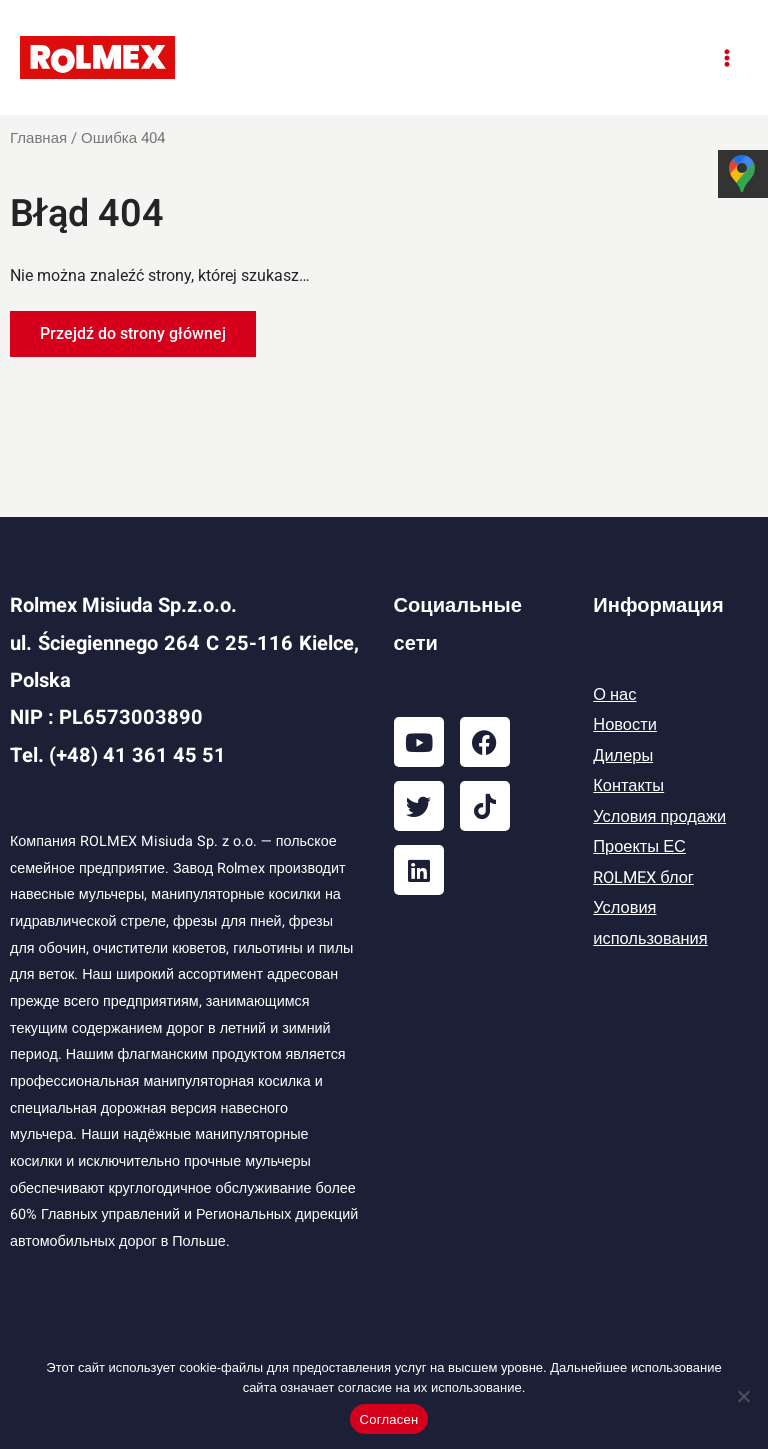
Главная (38, 138)
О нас (614, 695)
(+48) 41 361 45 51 (137, 755)
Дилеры (623, 756)
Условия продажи (659, 817)
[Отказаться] (743, 1396)
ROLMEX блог (643, 878)
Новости (625, 725)
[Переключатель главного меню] (726, 57)
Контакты (628, 786)
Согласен (389, 1419)
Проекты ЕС (639, 847)
